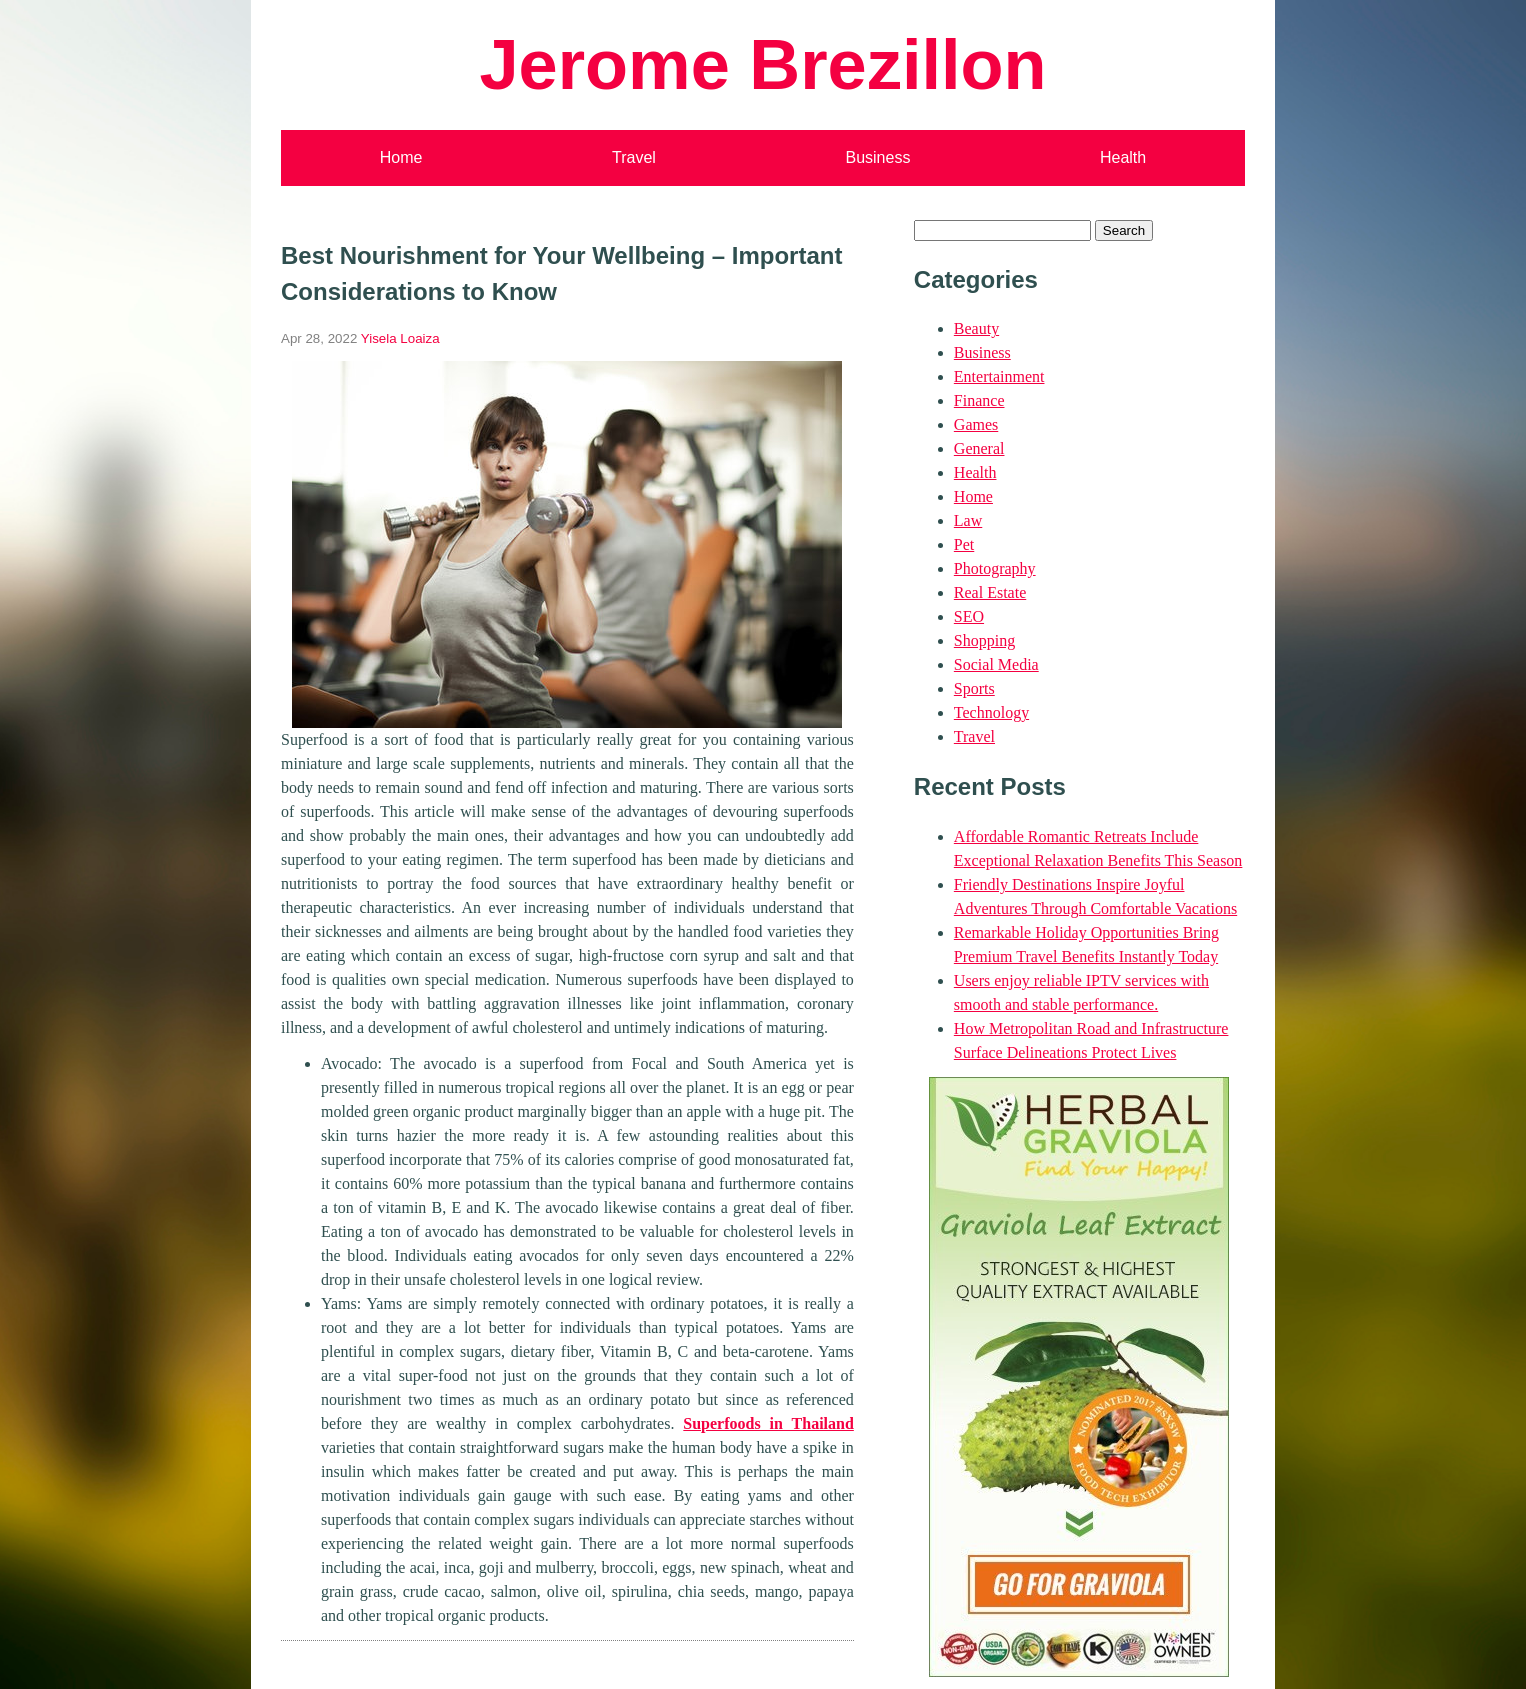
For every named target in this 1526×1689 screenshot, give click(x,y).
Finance (979, 400)
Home (401, 157)
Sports (974, 688)
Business (877, 157)
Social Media (996, 664)
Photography (995, 568)
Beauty (976, 328)
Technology (991, 712)
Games (976, 424)
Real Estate (990, 592)
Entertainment (999, 376)
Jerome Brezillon (762, 64)
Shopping (984, 640)
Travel (634, 157)
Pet (964, 544)
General (979, 448)
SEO (969, 616)
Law (968, 520)
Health (1123, 157)
